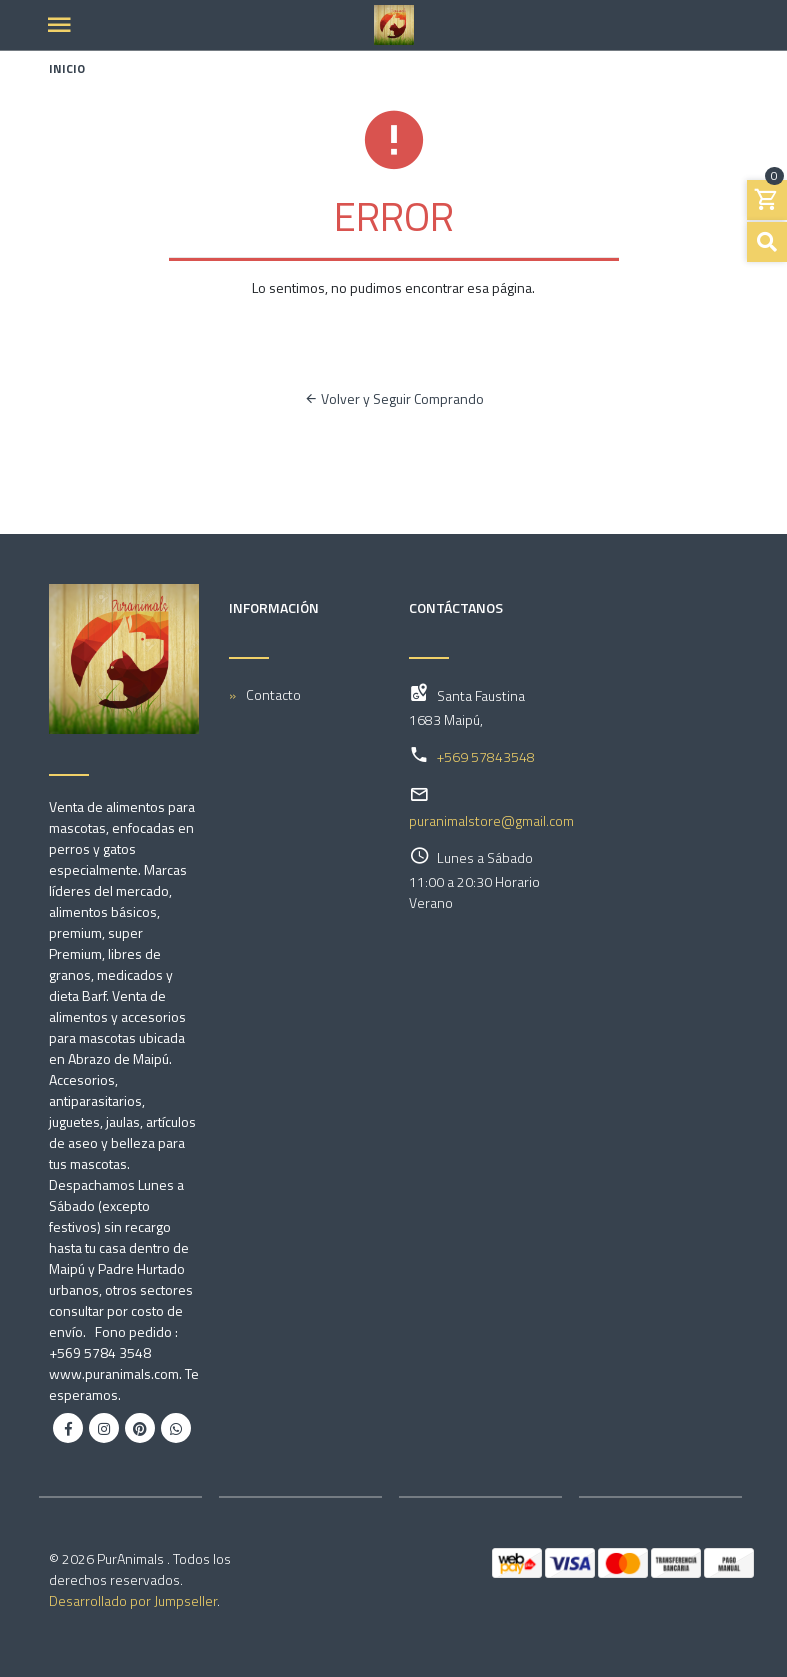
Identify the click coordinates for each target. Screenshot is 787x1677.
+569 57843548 (486, 756)
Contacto (273, 694)
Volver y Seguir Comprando (394, 398)
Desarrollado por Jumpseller (133, 1600)
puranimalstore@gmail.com (491, 820)
